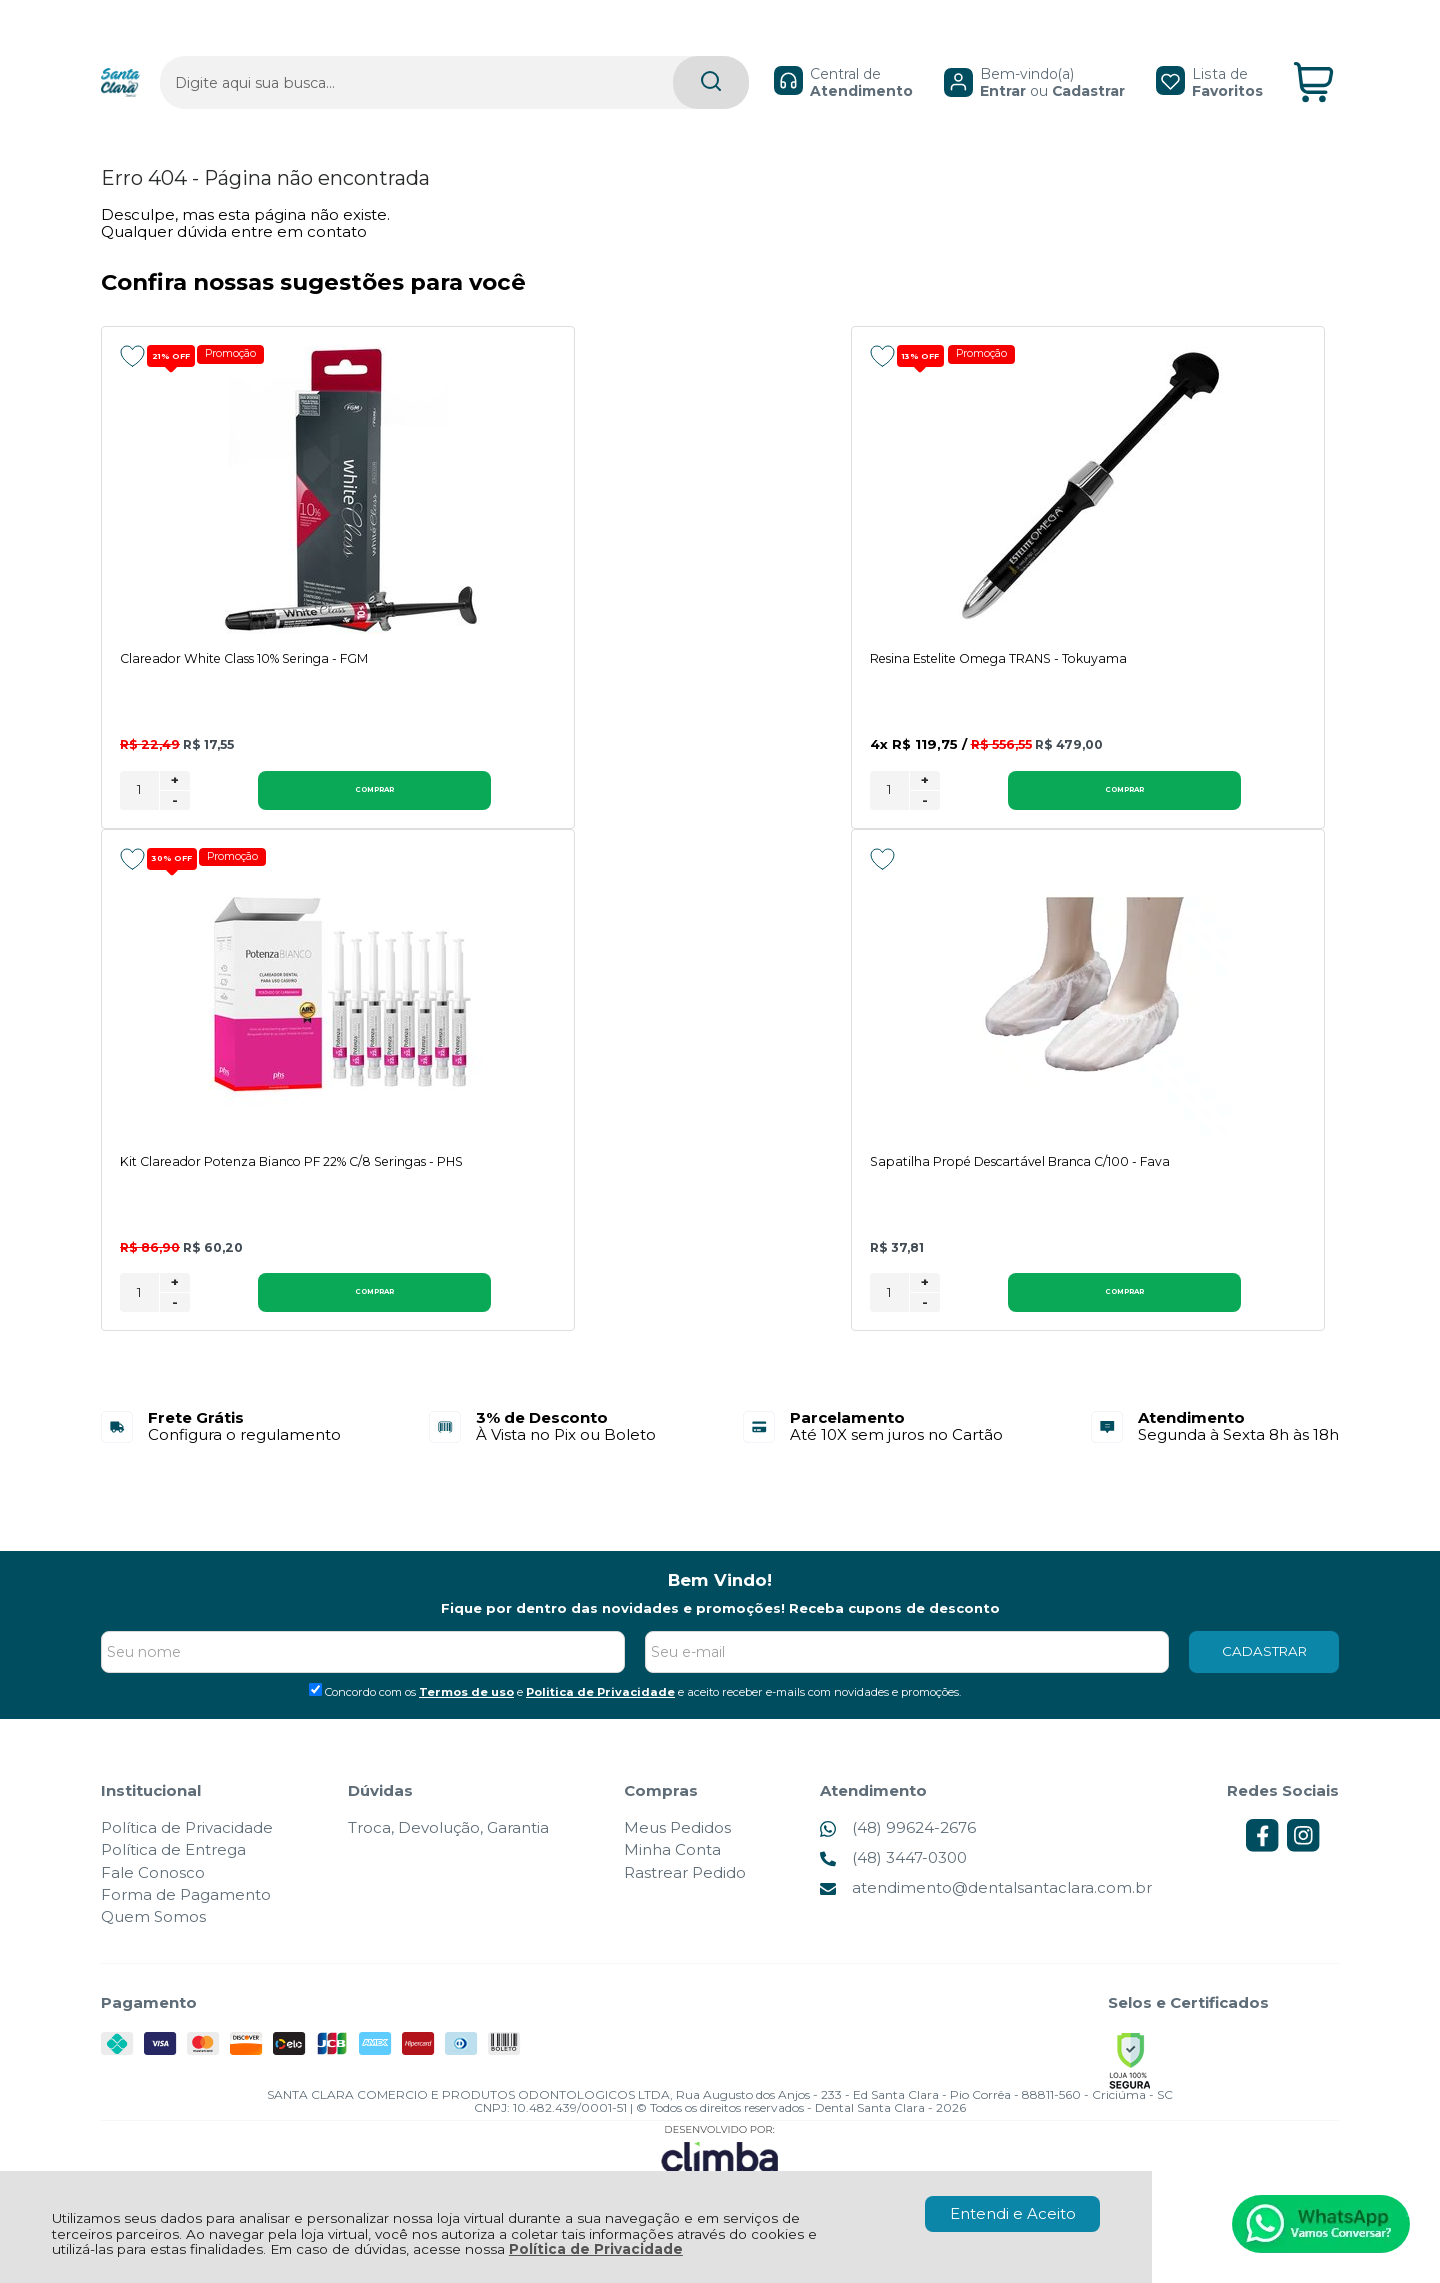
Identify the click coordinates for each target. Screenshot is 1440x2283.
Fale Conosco (153, 1893)
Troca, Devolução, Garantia (448, 1848)
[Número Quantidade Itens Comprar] (139, 809)
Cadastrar (1039, 56)
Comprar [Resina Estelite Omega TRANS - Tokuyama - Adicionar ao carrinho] (747, 808)
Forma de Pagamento (186, 1915)
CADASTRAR (1264, 1672)
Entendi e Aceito (1013, 2213)
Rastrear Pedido (685, 1893)
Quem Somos (153, 1937)
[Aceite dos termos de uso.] (315, 1710)
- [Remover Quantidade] (175, 819)
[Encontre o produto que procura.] (614, 48)
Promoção (240, 354)
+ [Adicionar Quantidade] (175, 799)
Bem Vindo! (720, 1602)
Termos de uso (466, 1713)
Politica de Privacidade (600, 1713)
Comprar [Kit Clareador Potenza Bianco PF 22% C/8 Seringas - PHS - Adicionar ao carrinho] (1208, 808)
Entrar (954, 56)
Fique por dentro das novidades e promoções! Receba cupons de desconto (720, 1629)
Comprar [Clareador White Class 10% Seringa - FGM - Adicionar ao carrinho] (285, 808)
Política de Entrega (173, 1871)
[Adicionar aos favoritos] (132, 356)
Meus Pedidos (677, 1848)
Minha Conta (672, 1871)
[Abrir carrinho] (1313, 48)
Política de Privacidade (596, 2249)
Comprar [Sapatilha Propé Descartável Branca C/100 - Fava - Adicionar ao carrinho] (285, 1313)
